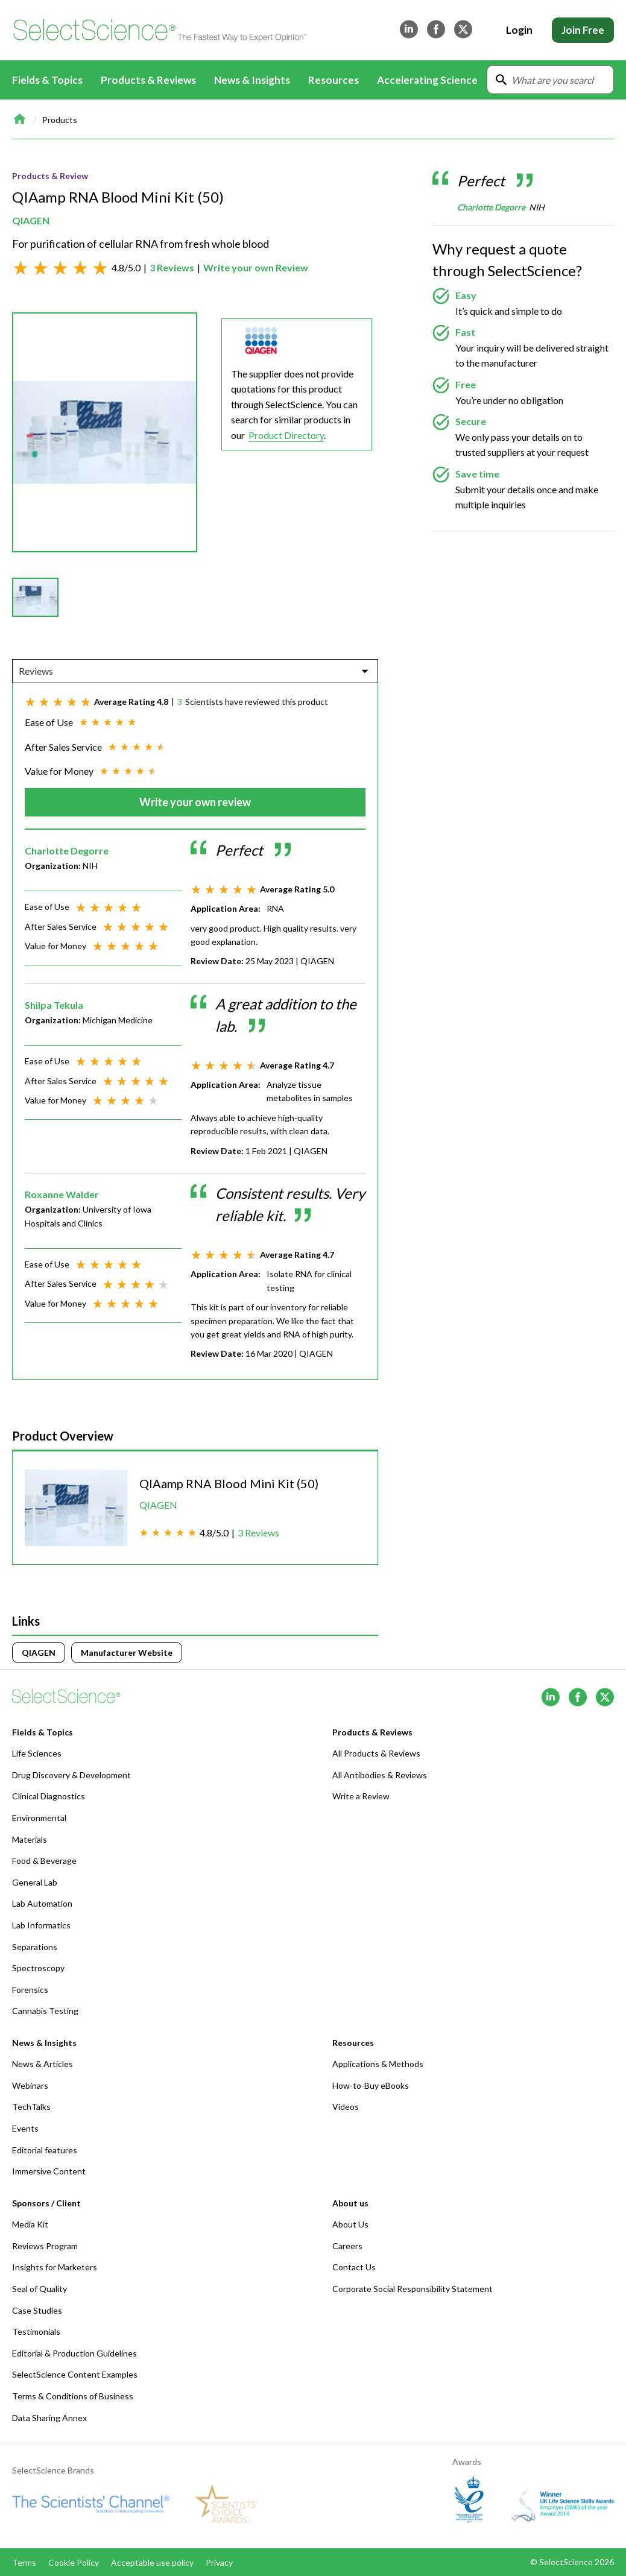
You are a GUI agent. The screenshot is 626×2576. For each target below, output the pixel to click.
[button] (35, 597)
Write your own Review (255, 267)
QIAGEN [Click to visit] (38, 1652)
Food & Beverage (44, 1860)
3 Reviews (172, 267)
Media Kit (30, 2224)
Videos (345, 2106)
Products (59, 120)
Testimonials (36, 2331)
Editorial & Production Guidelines (74, 2353)
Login (519, 30)
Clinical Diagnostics (48, 1796)
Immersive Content (49, 2171)
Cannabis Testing (45, 2011)
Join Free (582, 30)
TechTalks (31, 2106)
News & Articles (42, 2064)
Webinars (30, 2085)
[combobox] (20, 671)
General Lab (34, 1882)
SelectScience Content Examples (75, 2374)
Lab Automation (42, 1903)
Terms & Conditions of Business (72, 2396)
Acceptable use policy (152, 2562)
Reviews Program (45, 2246)
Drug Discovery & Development (71, 1775)
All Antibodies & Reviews (379, 1775)
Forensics (30, 1989)
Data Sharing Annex (49, 2418)
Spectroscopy (38, 1968)
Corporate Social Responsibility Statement (412, 2289)
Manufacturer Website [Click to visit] (126, 1652)
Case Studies (37, 2310)
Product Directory (286, 435)
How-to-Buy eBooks (370, 2085)
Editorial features (44, 2150)
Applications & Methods (377, 2064)
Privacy (219, 2562)
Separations (34, 1947)
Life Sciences (37, 1753)
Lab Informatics (41, 1925)
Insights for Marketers (54, 2267)
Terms (24, 2562)
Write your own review (195, 802)
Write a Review (361, 1796)
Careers (347, 2246)
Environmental (39, 1818)
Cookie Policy (73, 2562)
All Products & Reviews (376, 1753)
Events (25, 2128)
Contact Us (354, 2267)
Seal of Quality (39, 2289)
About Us (350, 2224)
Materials (29, 1839)
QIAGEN (30, 220)
